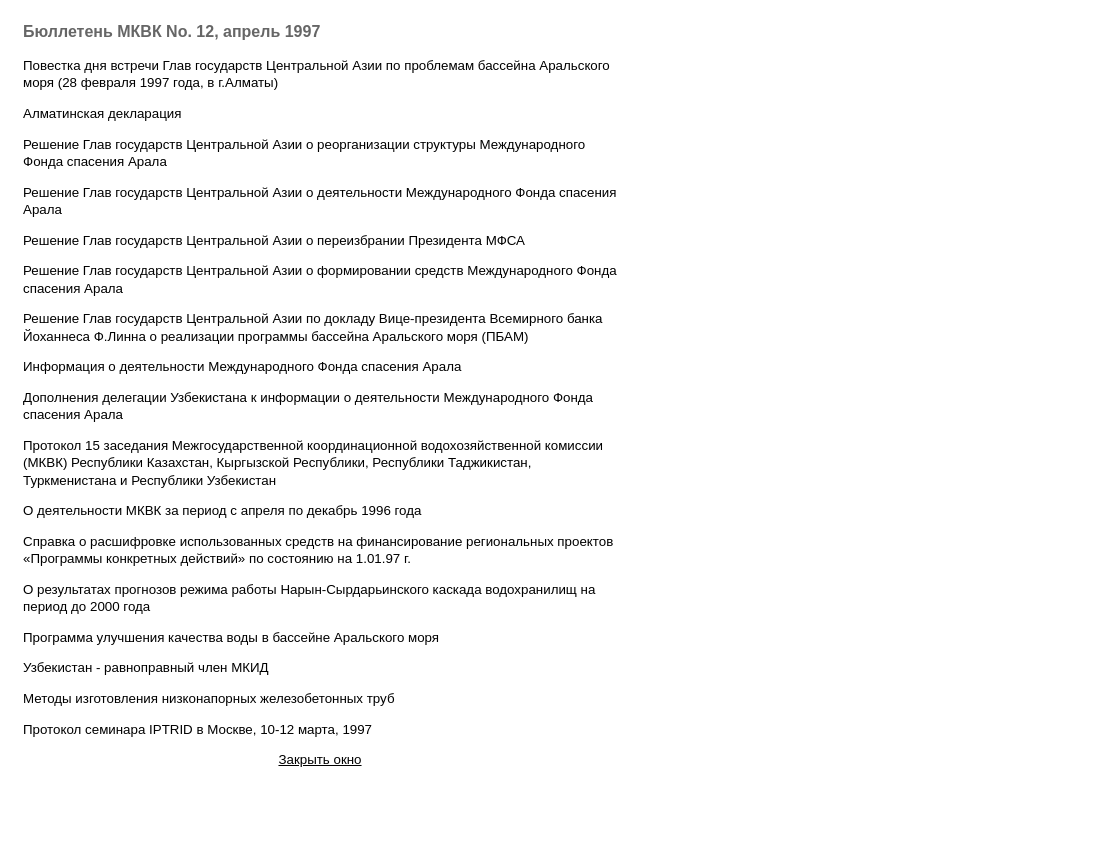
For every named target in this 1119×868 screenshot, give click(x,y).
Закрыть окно (319, 759)
